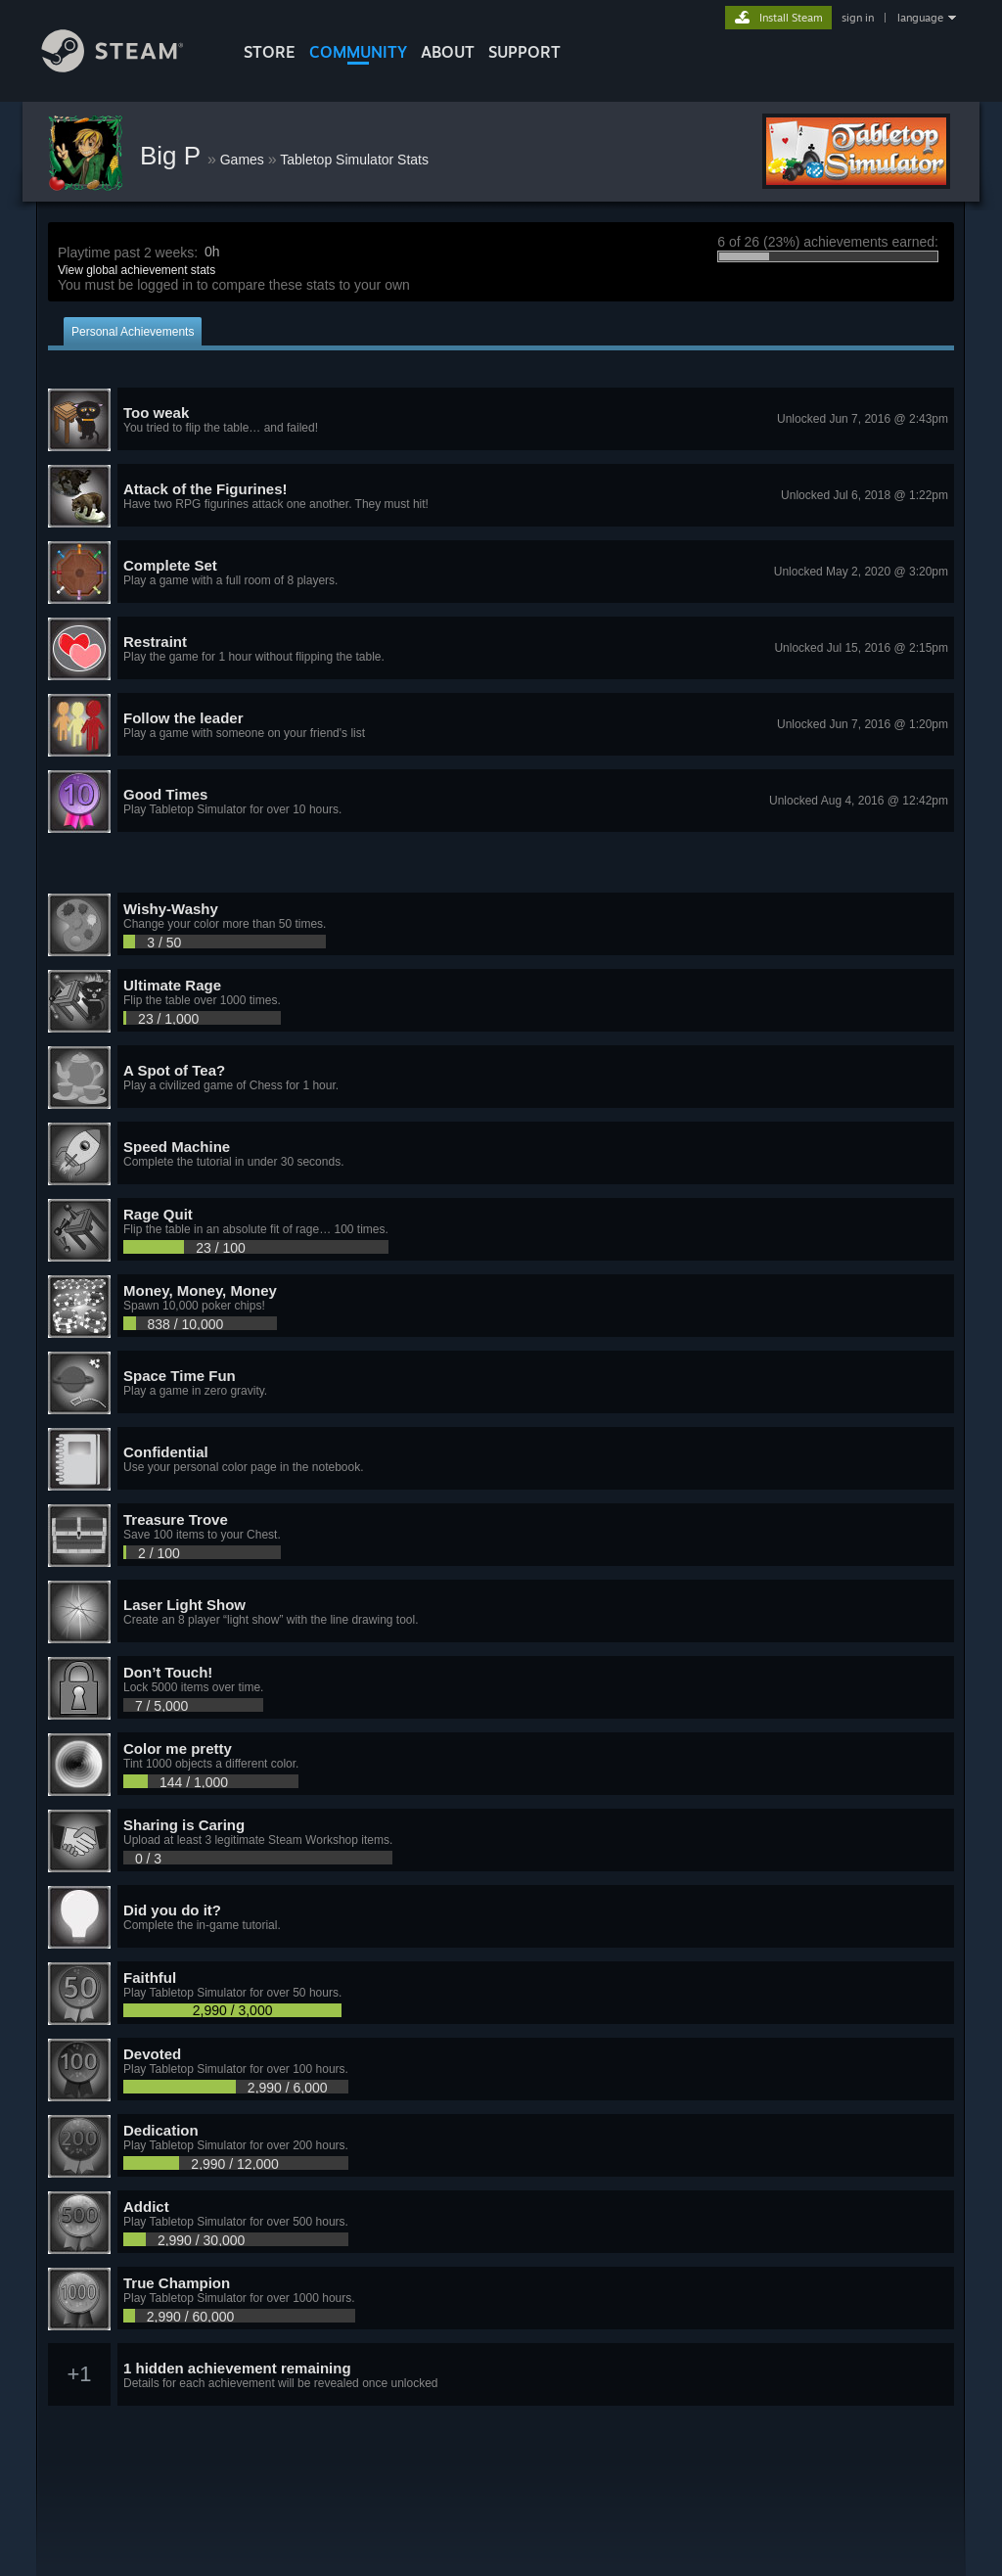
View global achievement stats (136, 270)
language (920, 17)
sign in (858, 17)
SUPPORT (524, 52)
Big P (173, 155)
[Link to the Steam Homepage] (127, 67)
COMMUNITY (358, 52)
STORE (270, 52)
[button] (501, 420)
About (448, 52)
